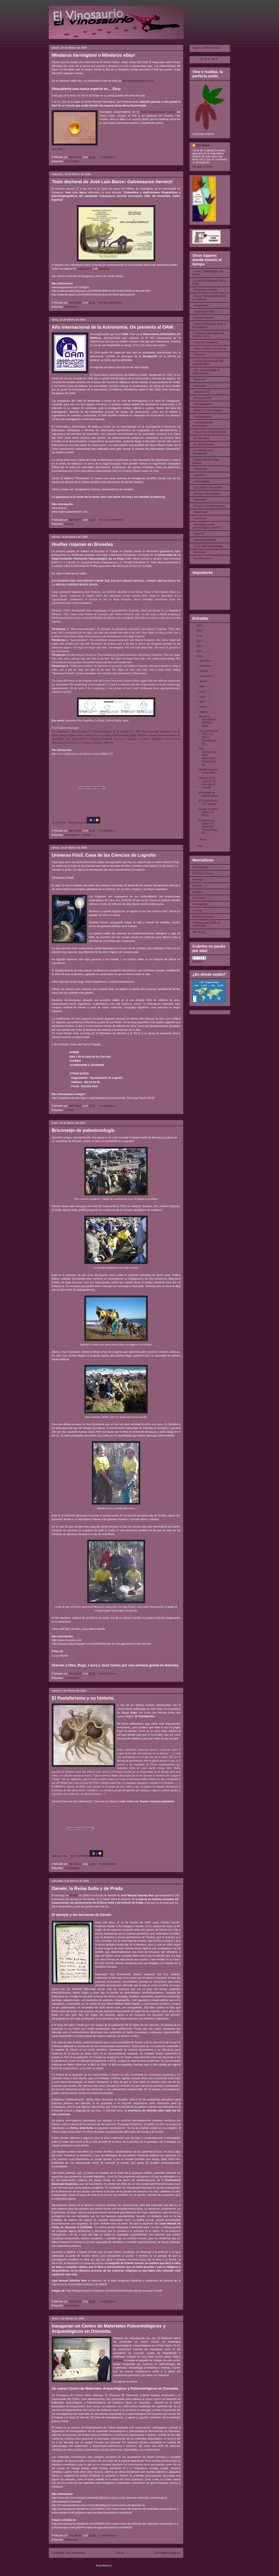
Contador (197, 961)
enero (203, 839)
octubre (204, 670)
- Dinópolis (198, 379)
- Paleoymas (199, 468)
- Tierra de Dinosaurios (205, 342)
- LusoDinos (199, 518)
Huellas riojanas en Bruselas (82, 544)
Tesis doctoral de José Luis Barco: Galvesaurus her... (209, 737)
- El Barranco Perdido (205, 289)
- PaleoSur (198, 533)
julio (202, 686)
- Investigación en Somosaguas (202, 424)
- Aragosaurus (200, 305)
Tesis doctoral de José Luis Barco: (112, 181)
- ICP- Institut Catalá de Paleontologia (206, 372)
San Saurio (203, 145)
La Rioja (86, 834)
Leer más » (58, 149)
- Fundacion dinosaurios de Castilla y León (208, 335)
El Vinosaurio (53, 10)
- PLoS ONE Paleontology (207, 546)
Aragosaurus (84, 268)
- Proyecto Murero (202, 317)
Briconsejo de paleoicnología (83, 1130)
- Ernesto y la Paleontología (208, 505)
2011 (199, 645)
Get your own (59, 822)
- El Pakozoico (200, 438)
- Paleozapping (201, 481)
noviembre (206, 665)
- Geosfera (198, 475)
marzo (204, 706)
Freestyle (197, 879)
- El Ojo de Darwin (203, 444)
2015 (199, 625)
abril (202, 701)
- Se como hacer (202, 558)
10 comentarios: (108, 1863)
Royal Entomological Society (157, 111)
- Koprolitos (199, 499)
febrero (204, 711)
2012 (199, 640)
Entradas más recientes (68, 2553)
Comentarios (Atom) (124, 2565)
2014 (199, 630)
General (69, 523)
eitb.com (118, 2360)
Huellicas (197, 891)
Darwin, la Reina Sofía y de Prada (87, 1888)
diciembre (206, 660)
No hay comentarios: (111, 302)
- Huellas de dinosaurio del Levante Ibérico (208, 362)
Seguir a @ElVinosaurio (206, 47)
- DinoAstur (199, 354)
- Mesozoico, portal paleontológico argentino (206, 526)
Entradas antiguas (167, 2553)
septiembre (206, 676)
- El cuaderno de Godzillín (207, 487)
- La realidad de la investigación (202, 452)
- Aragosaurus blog (203, 311)
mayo (203, 696)
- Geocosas (199, 552)
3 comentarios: (108, 830)
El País (73, 1895)
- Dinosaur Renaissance (206, 493)
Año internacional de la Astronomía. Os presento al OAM (112, 327)
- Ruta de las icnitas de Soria (209, 431)
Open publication (77, 822)
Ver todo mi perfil (202, 166)
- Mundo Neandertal (204, 539)
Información (71, 306)
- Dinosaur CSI (201, 391)
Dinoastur (104, 268)
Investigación (72, 834)
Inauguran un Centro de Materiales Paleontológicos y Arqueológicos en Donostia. (109, 2328)
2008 (199, 845)
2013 (199, 635)
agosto (204, 681)
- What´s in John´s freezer (207, 410)
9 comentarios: (108, 1673)
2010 (199, 651)
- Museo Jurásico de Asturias (209, 348)
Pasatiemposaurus (203, 916)
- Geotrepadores (202, 416)
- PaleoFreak (199, 512)
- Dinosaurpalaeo (202, 404)
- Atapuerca (199, 385)
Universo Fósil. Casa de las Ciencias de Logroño (104, 855)
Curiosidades (72, 161)
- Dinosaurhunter (202, 397)
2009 (199, 656)
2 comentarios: (108, 157)
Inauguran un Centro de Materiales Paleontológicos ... (208, 827)
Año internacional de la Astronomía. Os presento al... (208, 756)
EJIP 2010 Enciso (202, 873)
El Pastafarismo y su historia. (83, 1698)
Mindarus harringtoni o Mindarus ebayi (207, 721)
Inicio (120, 2553)
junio (203, 691)
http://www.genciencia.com (138, 80)
